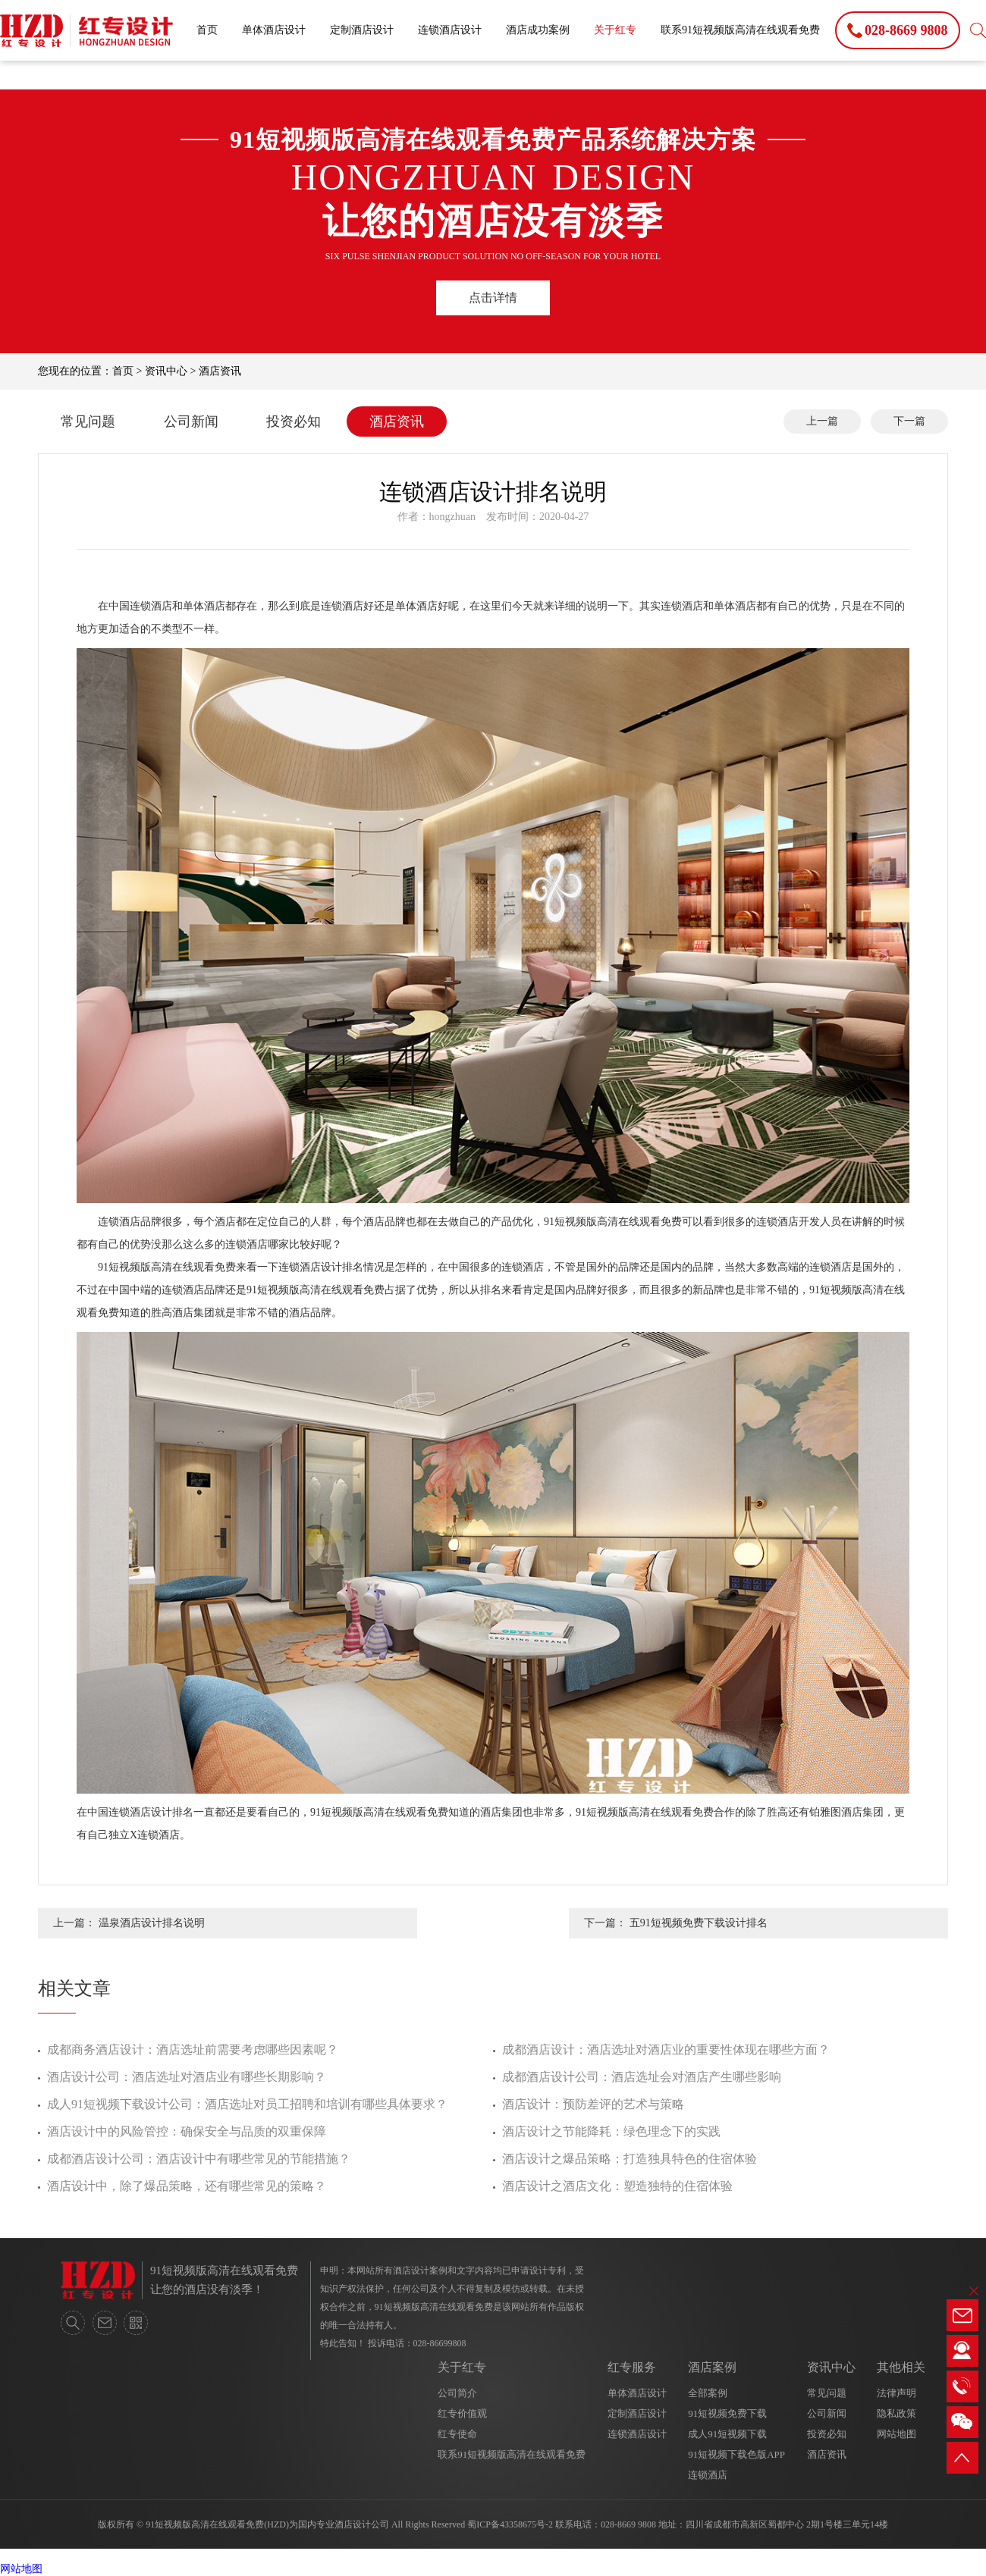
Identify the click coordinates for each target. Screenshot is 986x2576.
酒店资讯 (220, 371)
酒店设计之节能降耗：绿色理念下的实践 (611, 2131)
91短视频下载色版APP (736, 2454)
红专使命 (457, 2434)
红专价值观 (462, 2413)
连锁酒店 (707, 2474)
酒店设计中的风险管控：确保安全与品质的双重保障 (186, 2131)
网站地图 (896, 2434)
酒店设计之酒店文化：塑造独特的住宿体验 (617, 2186)
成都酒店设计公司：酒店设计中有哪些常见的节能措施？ (198, 2158)
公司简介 (457, 2393)
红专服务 (632, 2367)
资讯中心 (166, 371)
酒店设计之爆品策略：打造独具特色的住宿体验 (629, 2158)
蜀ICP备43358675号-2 (510, 2524)
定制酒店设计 (362, 30)
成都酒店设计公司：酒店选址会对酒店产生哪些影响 (641, 2076)
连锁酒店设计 (450, 30)
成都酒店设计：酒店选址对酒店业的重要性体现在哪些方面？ (666, 2049)
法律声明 (896, 2393)
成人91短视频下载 (727, 2434)
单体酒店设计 (274, 30)
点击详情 (493, 297)
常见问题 (88, 421)
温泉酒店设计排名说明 (152, 1923)
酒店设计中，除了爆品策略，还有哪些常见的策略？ (186, 2186)
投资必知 (293, 421)
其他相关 (901, 2367)
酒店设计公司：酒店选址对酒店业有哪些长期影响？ (186, 2076)
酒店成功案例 (538, 30)
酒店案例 (712, 2367)
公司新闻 (191, 421)
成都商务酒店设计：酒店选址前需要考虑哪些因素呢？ (192, 2049)
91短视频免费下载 (727, 2413)
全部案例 (707, 2393)
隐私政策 (896, 2413)
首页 (207, 30)
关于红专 (615, 30)
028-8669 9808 (628, 2524)
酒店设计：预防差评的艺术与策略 (593, 2104)
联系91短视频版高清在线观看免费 (740, 30)
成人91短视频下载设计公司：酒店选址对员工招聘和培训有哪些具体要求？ (247, 2104)
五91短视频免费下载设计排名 (699, 1923)
